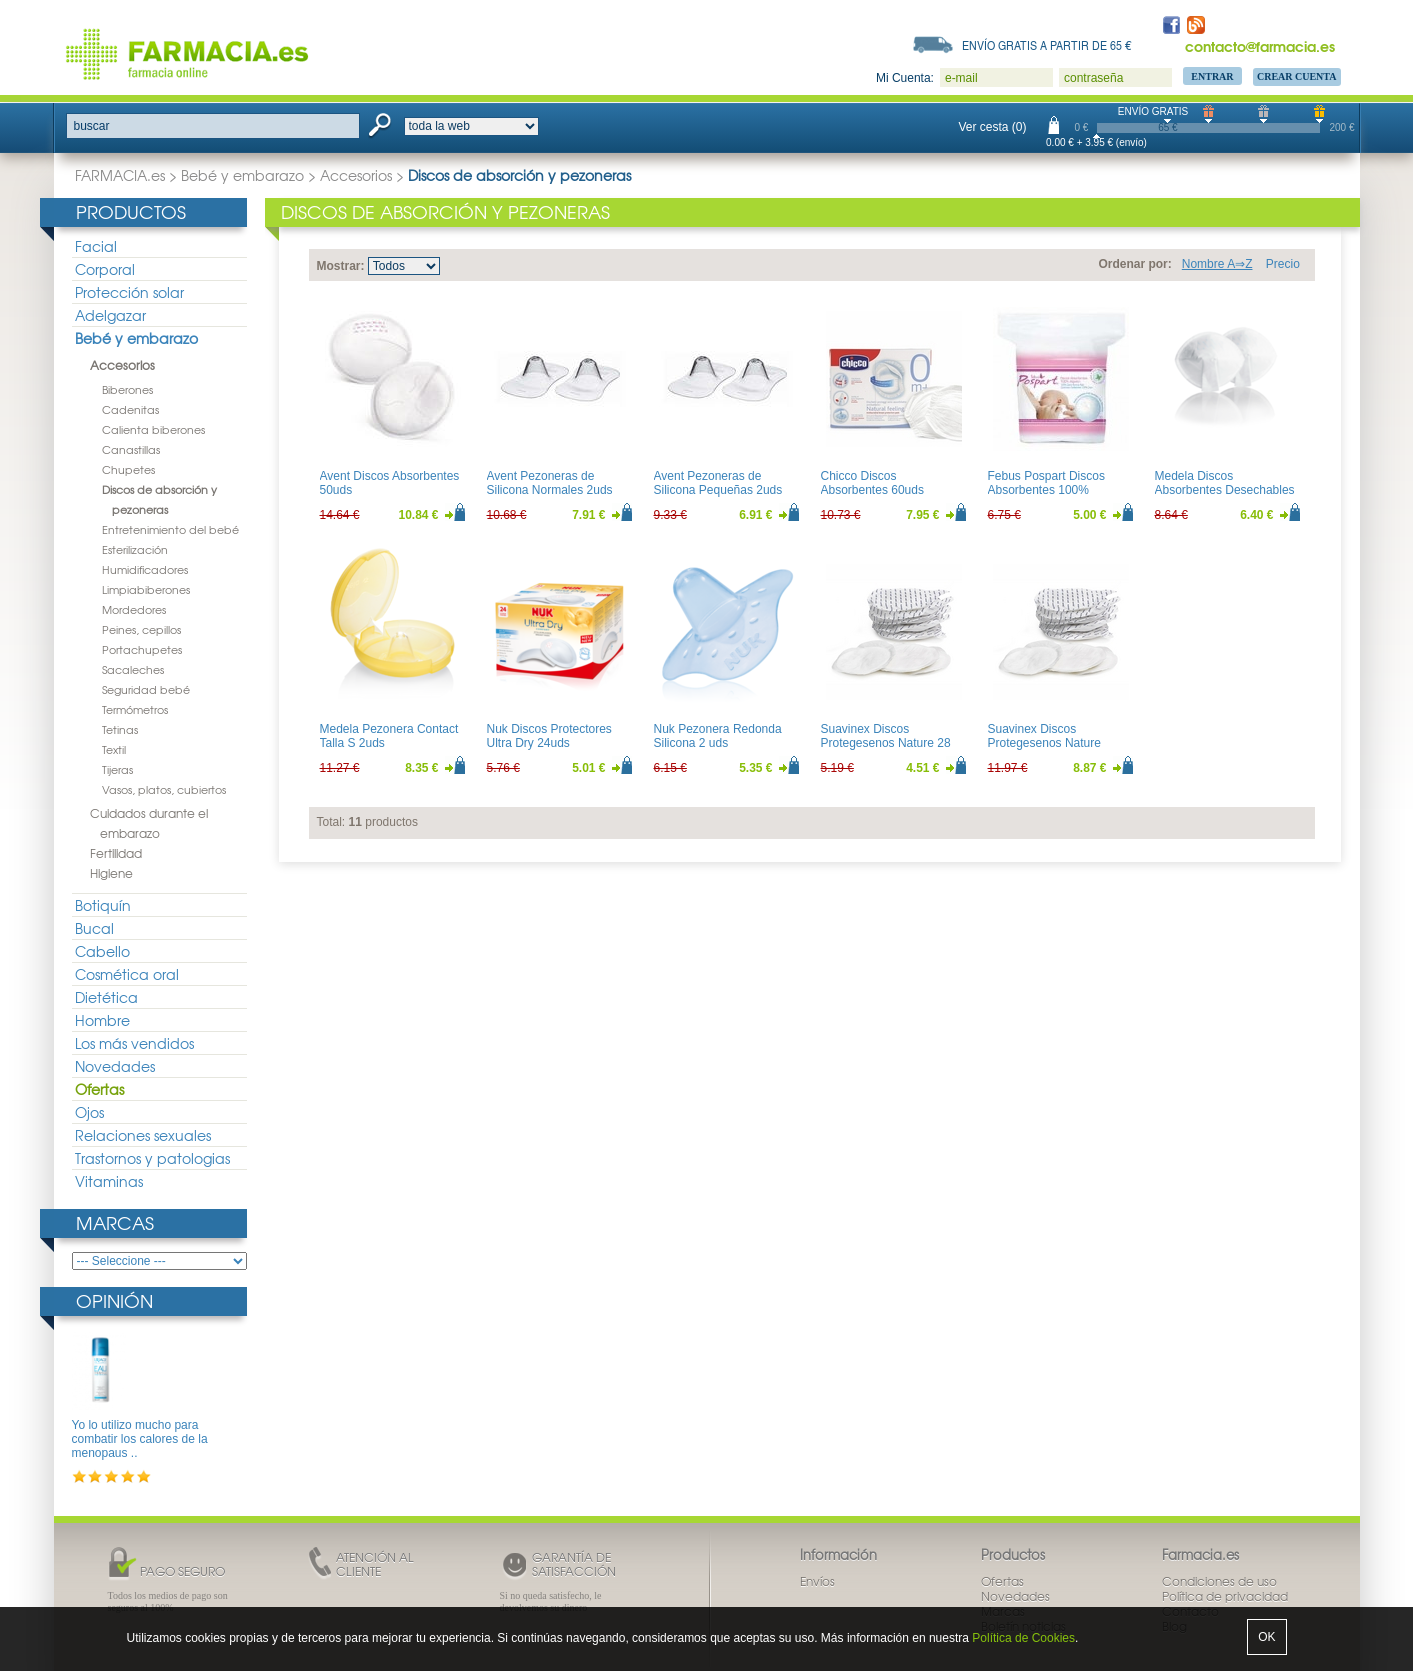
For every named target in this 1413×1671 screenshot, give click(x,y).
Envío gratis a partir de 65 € (1047, 45)
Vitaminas (109, 1181)
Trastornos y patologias (152, 1158)
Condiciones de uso (1219, 1581)
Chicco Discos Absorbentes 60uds (872, 483)
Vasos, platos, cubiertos (164, 789)
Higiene (111, 873)
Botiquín (103, 905)
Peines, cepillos (141, 629)
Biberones (127, 389)
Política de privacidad (1225, 1596)
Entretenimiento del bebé (170, 529)
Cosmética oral (127, 974)
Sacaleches (133, 669)
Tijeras (117, 769)
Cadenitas (130, 409)
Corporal (105, 269)
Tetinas (120, 729)
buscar (92, 126)
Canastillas (131, 449)
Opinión (114, 1300)
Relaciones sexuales (143, 1135)
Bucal (94, 928)
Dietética (106, 997)
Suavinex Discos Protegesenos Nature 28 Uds (886, 743)
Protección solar (129, 292)
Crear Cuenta (1297, 76)
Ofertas (99, 1089)
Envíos (817, 1581)
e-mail (961, 78)
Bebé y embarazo (242, 175)
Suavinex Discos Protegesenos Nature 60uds (1044, 743)
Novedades (115, 1066)
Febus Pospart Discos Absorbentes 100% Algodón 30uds (1046, 490)
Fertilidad (116, 853)
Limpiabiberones (146, 589)
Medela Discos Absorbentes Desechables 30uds (1225, 490)
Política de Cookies (1023, 1638)
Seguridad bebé (146, 689)
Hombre (102, 1020)
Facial (96, 246)
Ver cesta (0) (993, 127)
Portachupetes (142, 649)
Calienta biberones (153, 429)
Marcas (115, 1222)
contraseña (1093, 78)
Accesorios (356, 175)
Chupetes (128, 469)
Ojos (89, 1112)
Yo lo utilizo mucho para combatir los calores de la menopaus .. (140, 1439)
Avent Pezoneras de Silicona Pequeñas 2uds (718, 483)
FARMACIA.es (120, 175)
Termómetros (135, 709)
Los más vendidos (134, 1043)
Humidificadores (145, 569)
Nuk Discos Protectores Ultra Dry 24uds (549, 736)
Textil (114, 749)
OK (1266, 1637)
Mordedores (134, 609)
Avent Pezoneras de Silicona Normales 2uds (550, 483)
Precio (1283, 264)
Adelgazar (110, 315)
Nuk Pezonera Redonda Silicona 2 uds (718, 736)
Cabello (102, 951)
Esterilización (135, 549)
